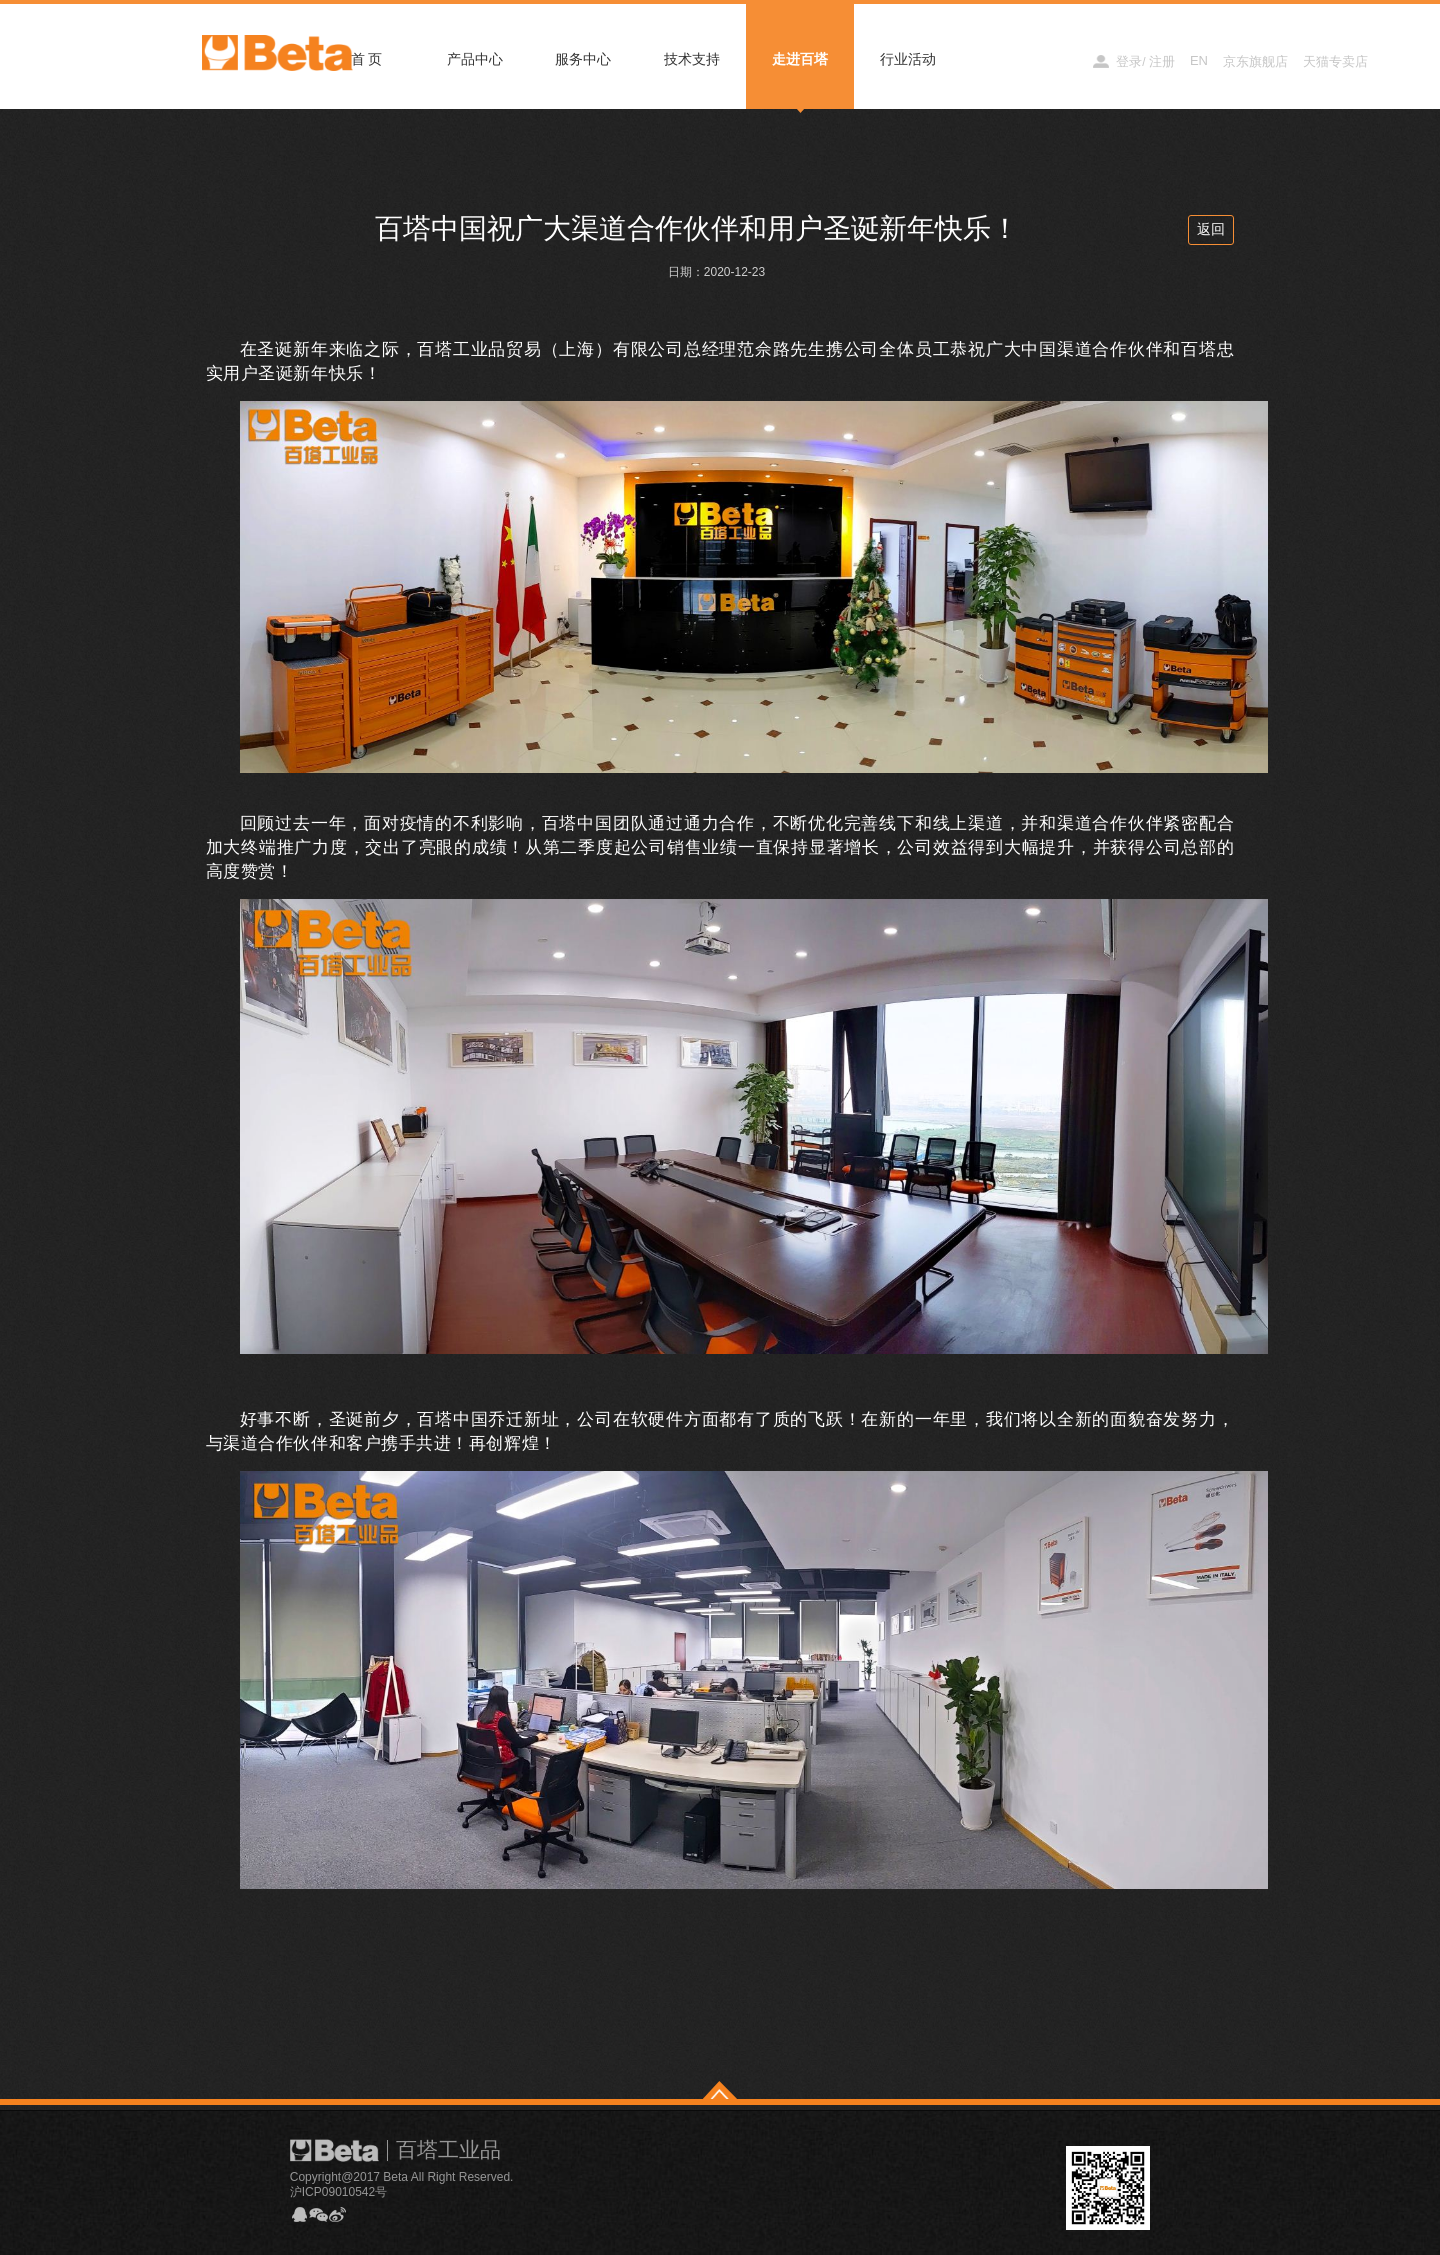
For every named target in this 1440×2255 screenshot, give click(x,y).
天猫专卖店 (1335, 61)
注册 (1162, 61)
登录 (1129, 61)
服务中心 (583, 59)
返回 (1211, 229)
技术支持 (692, 59)
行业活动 (908, 59)
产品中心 (475, 59)
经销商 (1055, 60)
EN (1199, 60)
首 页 (367, 59)
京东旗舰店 (1255, 61)
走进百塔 (800, 59)
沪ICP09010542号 (338, 2192)
